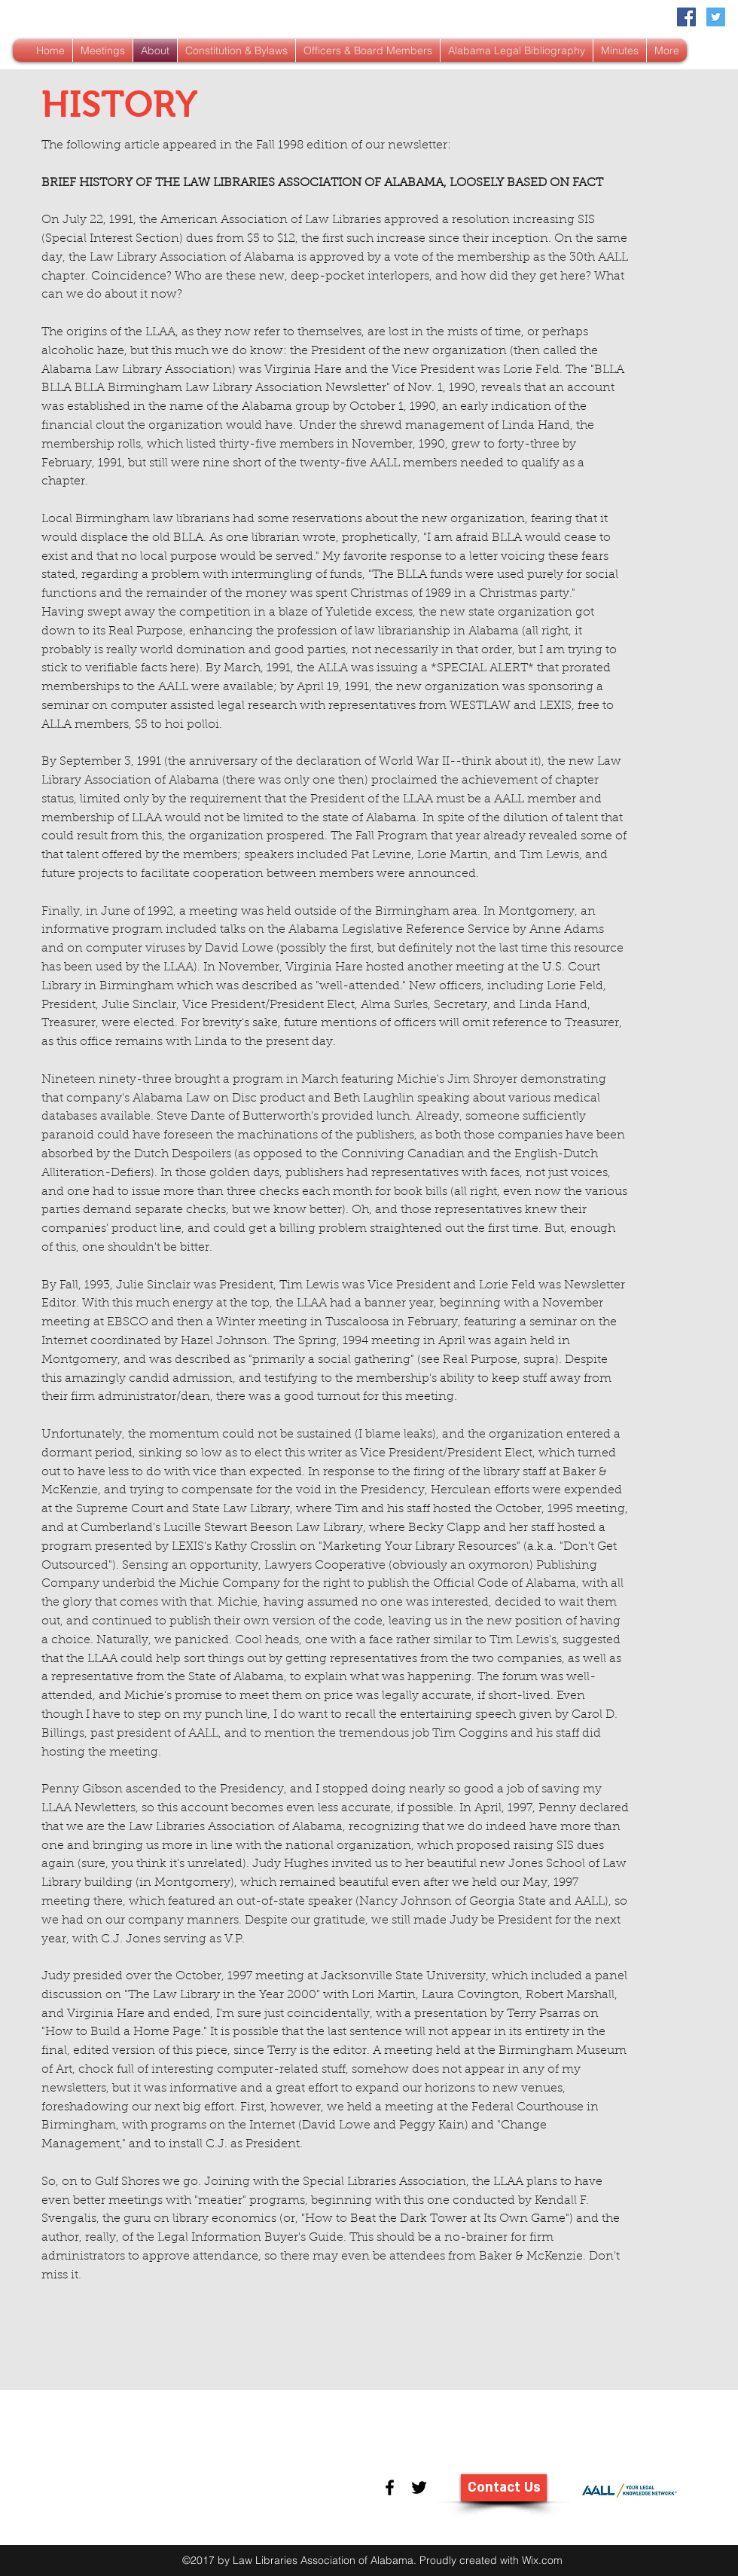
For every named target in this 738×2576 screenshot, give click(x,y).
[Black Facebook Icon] (390, 2487)
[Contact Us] (504, 2487)
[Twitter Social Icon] (715, 17)
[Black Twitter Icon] (419, 2487)
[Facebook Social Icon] (686, 17)
